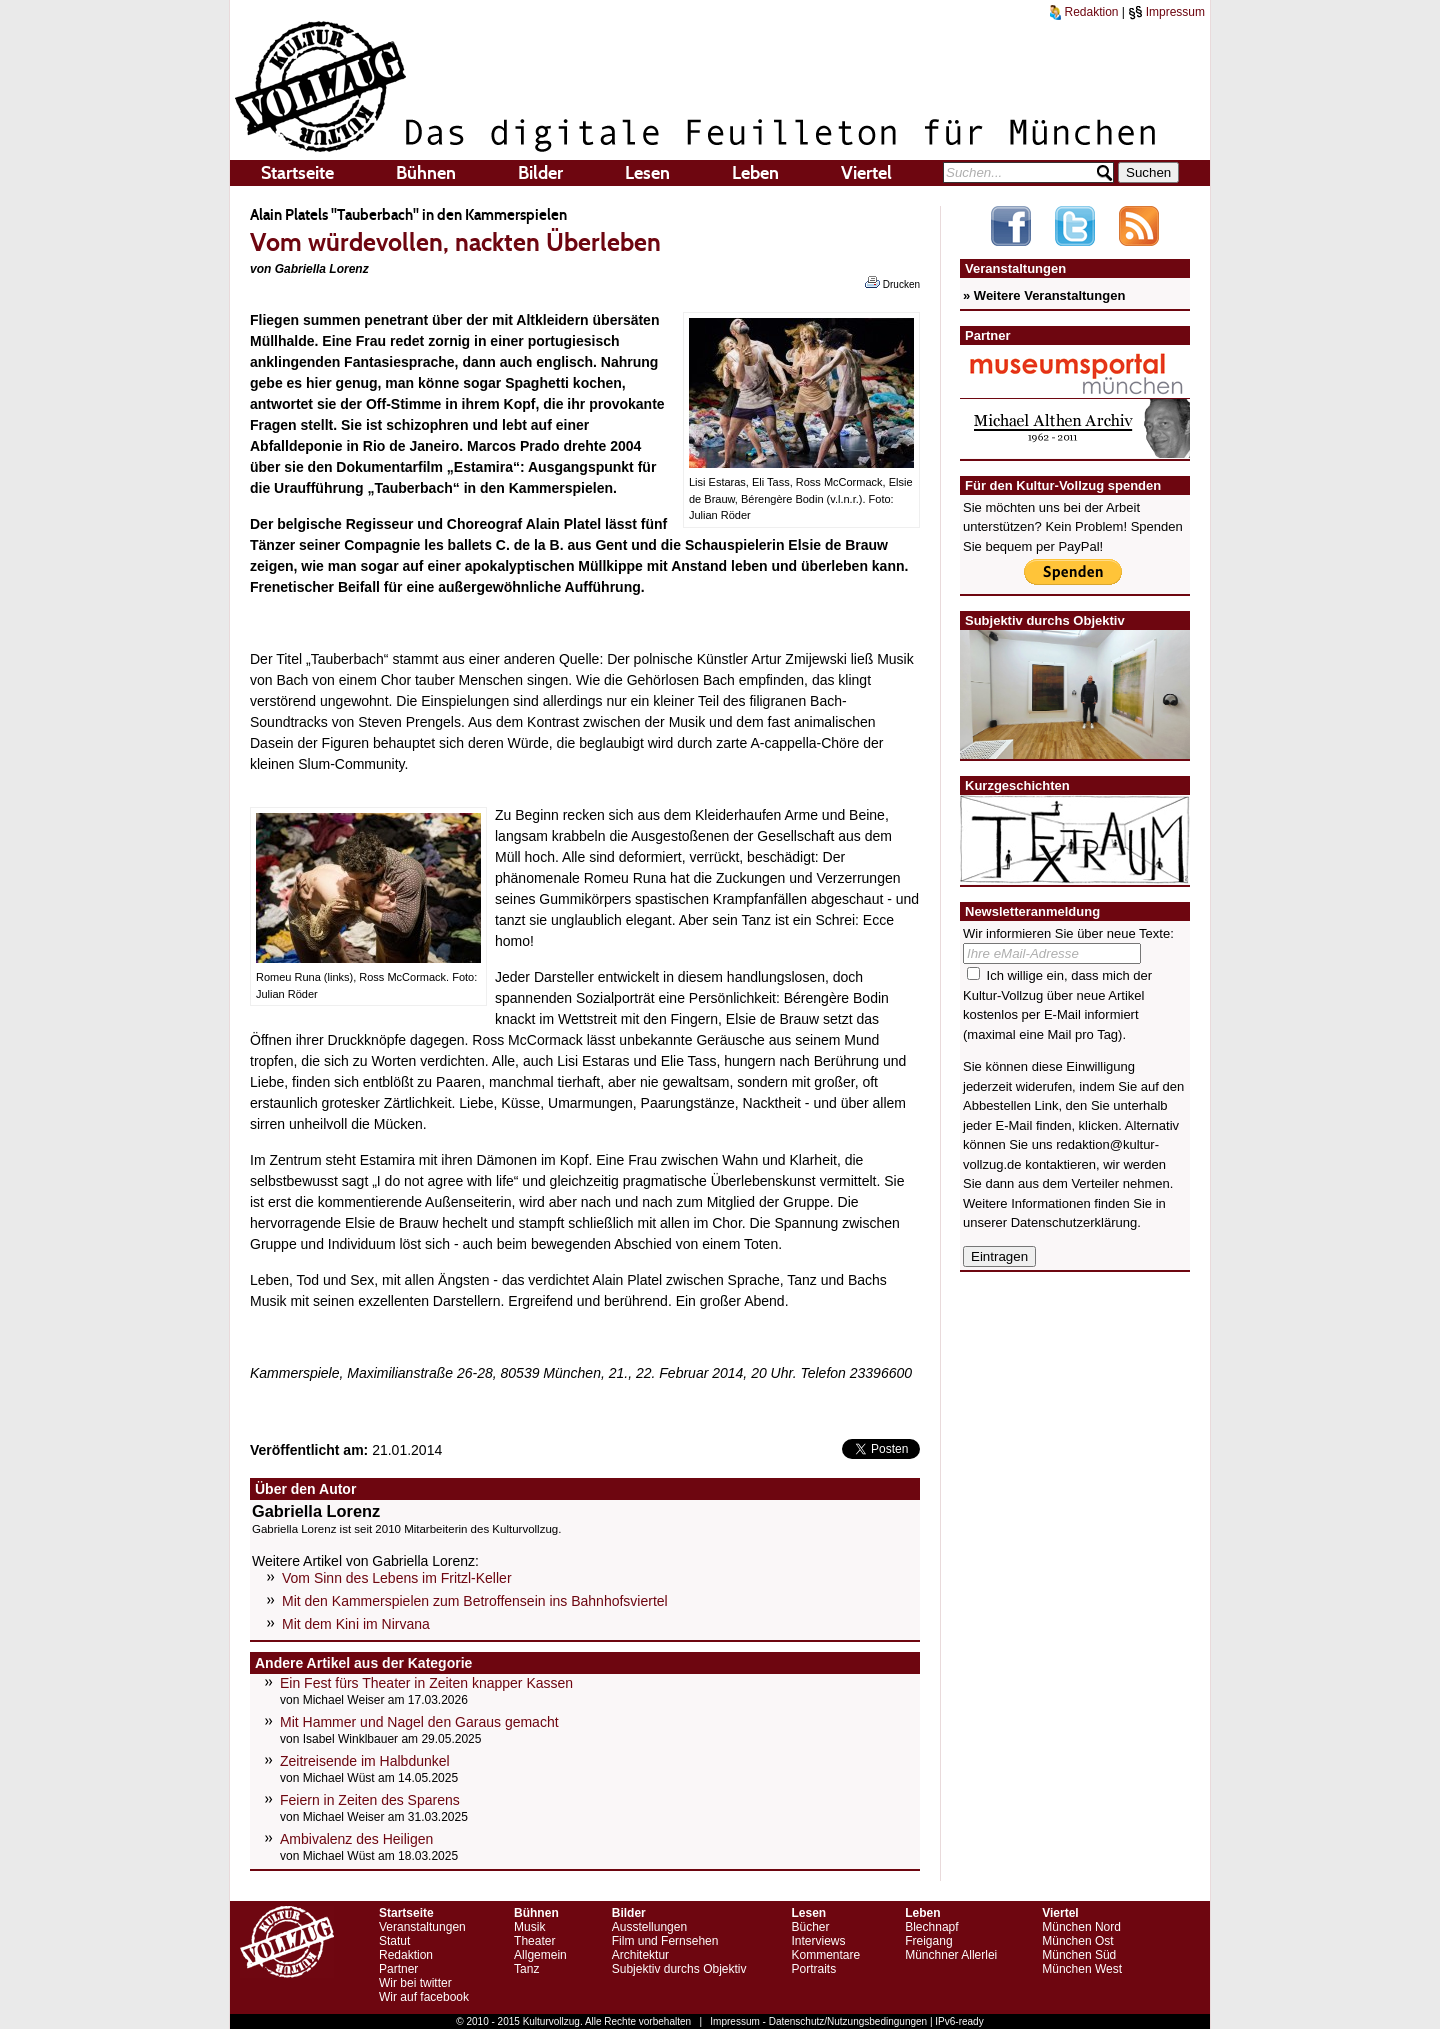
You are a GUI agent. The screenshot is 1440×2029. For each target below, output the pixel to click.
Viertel (866, 173)
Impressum (1166, 12)
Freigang (928, 1941)
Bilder (540, 173)
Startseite (297, 173)
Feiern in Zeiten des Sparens (370, 1800)
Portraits (813, 1969)
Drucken (892, 283)
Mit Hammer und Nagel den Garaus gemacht (419, 1722)
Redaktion (1084, 12)
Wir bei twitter (415, 1983)
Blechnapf (931, 1927)
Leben (755, 173)
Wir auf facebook (424, 1997)
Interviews (818, 1941)
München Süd (1079, 1955)
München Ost (1077, 1941)
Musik (529, 1927)
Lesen (647, 173)
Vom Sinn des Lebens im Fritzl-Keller (397, 1578)
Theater (534, 1941)
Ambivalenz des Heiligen (356, 1839)
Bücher (810, 1927)
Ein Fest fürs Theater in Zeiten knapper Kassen (426, 1683)
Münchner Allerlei (951, 1955)
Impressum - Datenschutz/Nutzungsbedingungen (818, 2021)
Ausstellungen (649, 1927)
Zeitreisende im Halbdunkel (365, 1761)
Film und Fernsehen (665, 1941)
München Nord (1081, 1927)
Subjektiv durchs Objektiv (679, 1969)
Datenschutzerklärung (1074, 1222)
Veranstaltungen (422, 1927)
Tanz (526, 1969)
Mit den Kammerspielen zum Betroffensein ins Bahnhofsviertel (475, 1601)
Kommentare (825, 1955)
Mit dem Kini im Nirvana (356, 1624)
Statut (394, 1941)
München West (1082, 1969)
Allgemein (540, 1955)
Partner (398, 1969)
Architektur (640, 1955)
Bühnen (426, 173)
